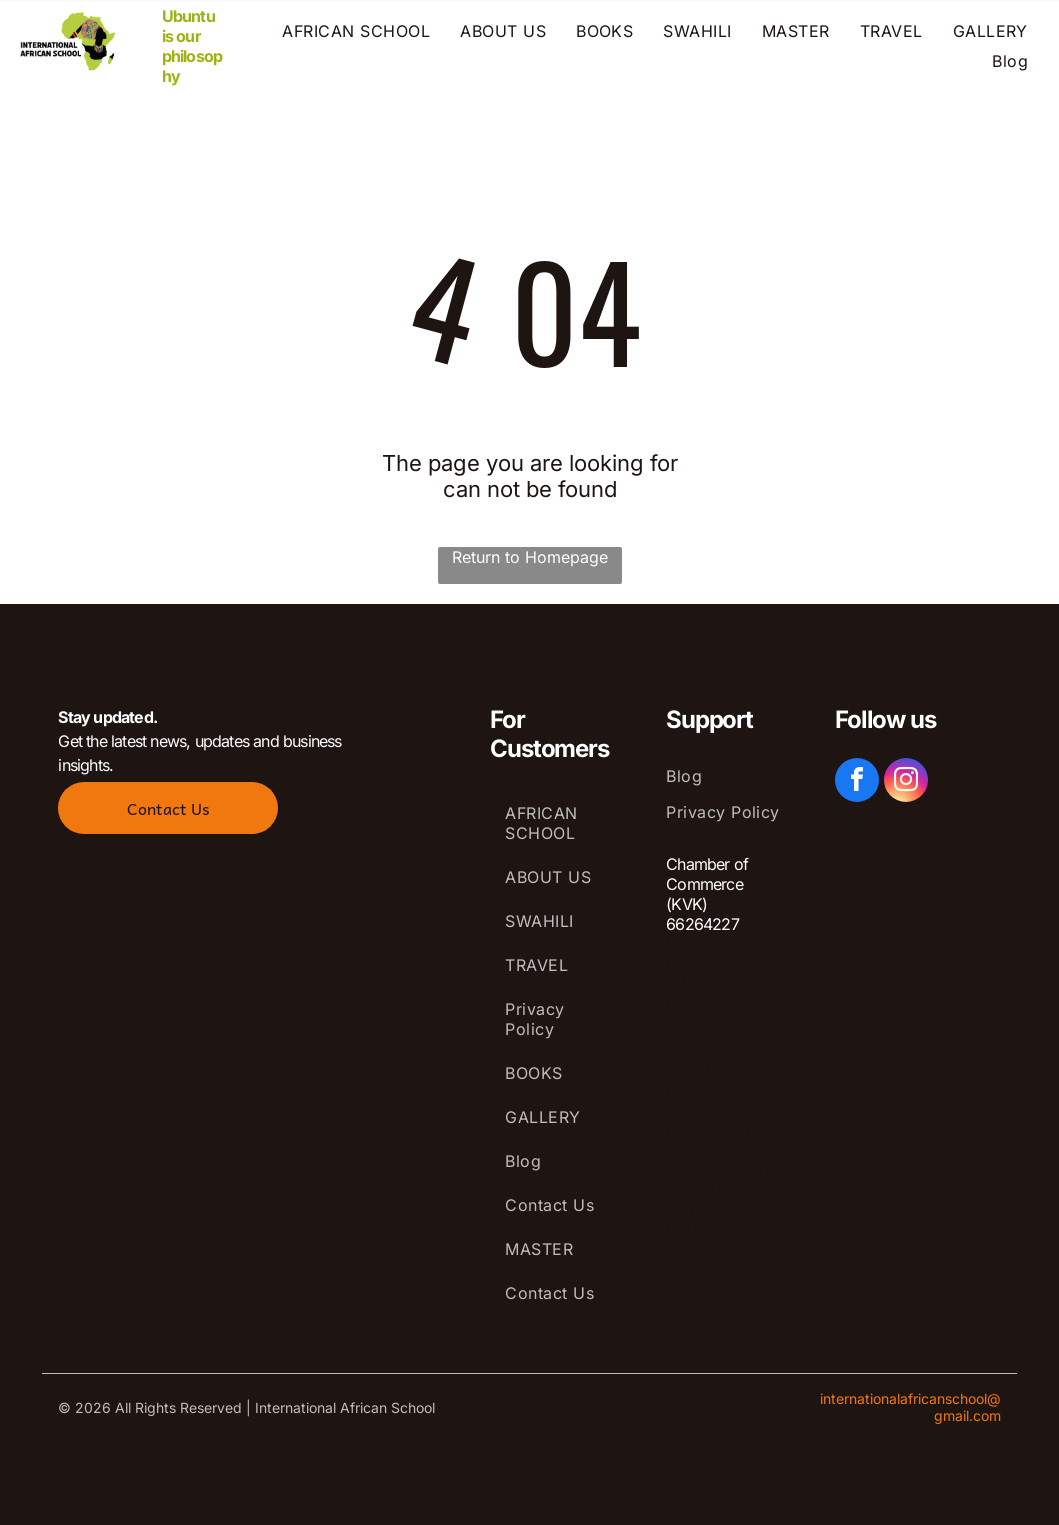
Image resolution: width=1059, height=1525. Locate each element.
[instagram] (906, 782)
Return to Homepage (530, 557)
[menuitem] (356, 31)
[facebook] (857, 782)
